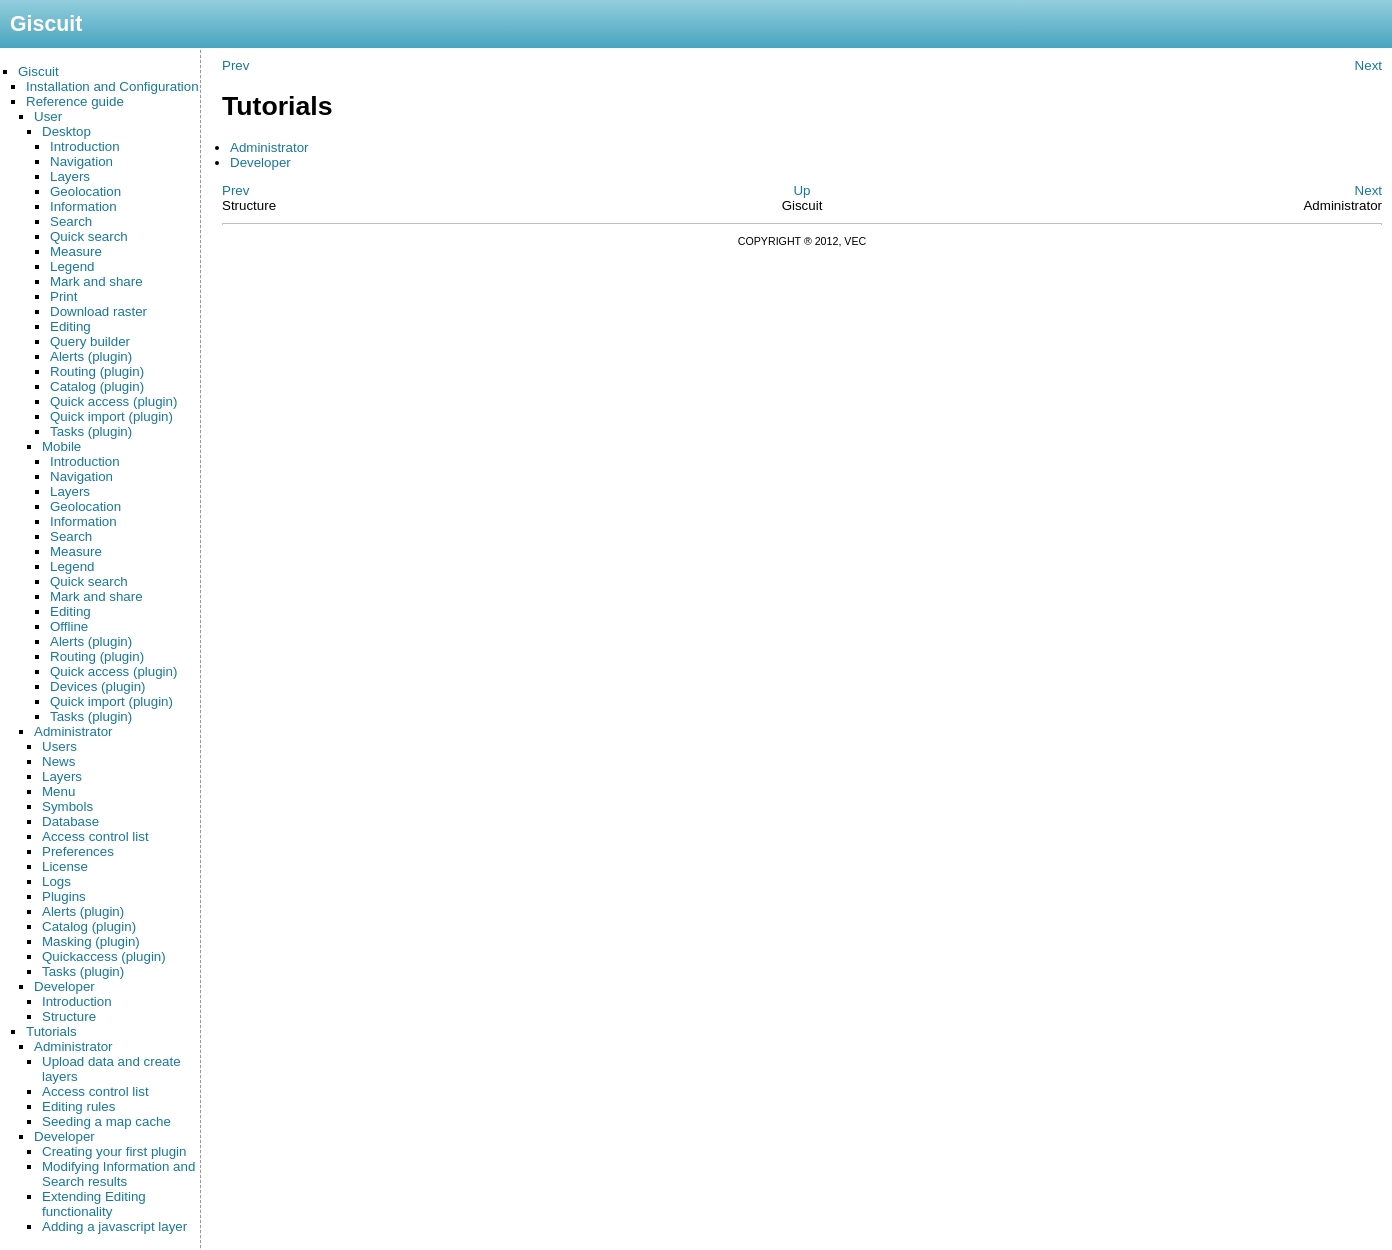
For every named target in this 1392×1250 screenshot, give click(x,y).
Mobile (61, 446)
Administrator (73, 731)
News (58, 761)
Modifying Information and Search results (118, 1174)
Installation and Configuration (112, 86)
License (65, 866)
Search (71, 221)
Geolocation (85, 191)
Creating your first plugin (114, 1151)
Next (1368, 65)
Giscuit (38, 71)
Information (83, 206)
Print (63, 296)
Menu (58, 791)
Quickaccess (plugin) (104, 956)
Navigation (81, 161)
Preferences (78, 851)
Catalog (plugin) (97, 386)
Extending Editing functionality (94, 1204)
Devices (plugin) (98, 686)
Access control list (95, 836)
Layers (70, 176)
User (48, 116)
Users (59, 746)
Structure (69, 1016)
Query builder (90, 341)
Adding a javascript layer (114, 1226)
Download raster (98, 311)
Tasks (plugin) (91, 431)
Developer (64, 986)
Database (70, 821)
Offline (69, 626)
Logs (56, 881)
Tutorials (51, 1031)
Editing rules (78, 1106)
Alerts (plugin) (91, 356)
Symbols (67, 806)
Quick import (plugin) (111, 416)
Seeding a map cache (106, 1121)
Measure (76, 251)
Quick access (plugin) (113, 401)
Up (801, 190)
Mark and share (96, 281)
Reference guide (75, 101)
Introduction (85, 146)
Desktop (66, 131)
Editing (70, 326)
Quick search (89, 236)
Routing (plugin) (97, 371)
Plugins (64, 896)
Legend (72, 266)
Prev (235, 65)
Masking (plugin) (91, 941)
